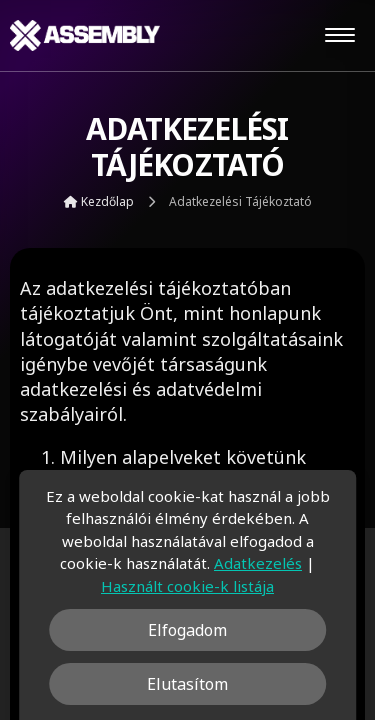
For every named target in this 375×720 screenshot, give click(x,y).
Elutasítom (187, 684)
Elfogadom (187, 630)
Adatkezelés (258, 563)
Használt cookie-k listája (187, 586)
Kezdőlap (99, 201)
